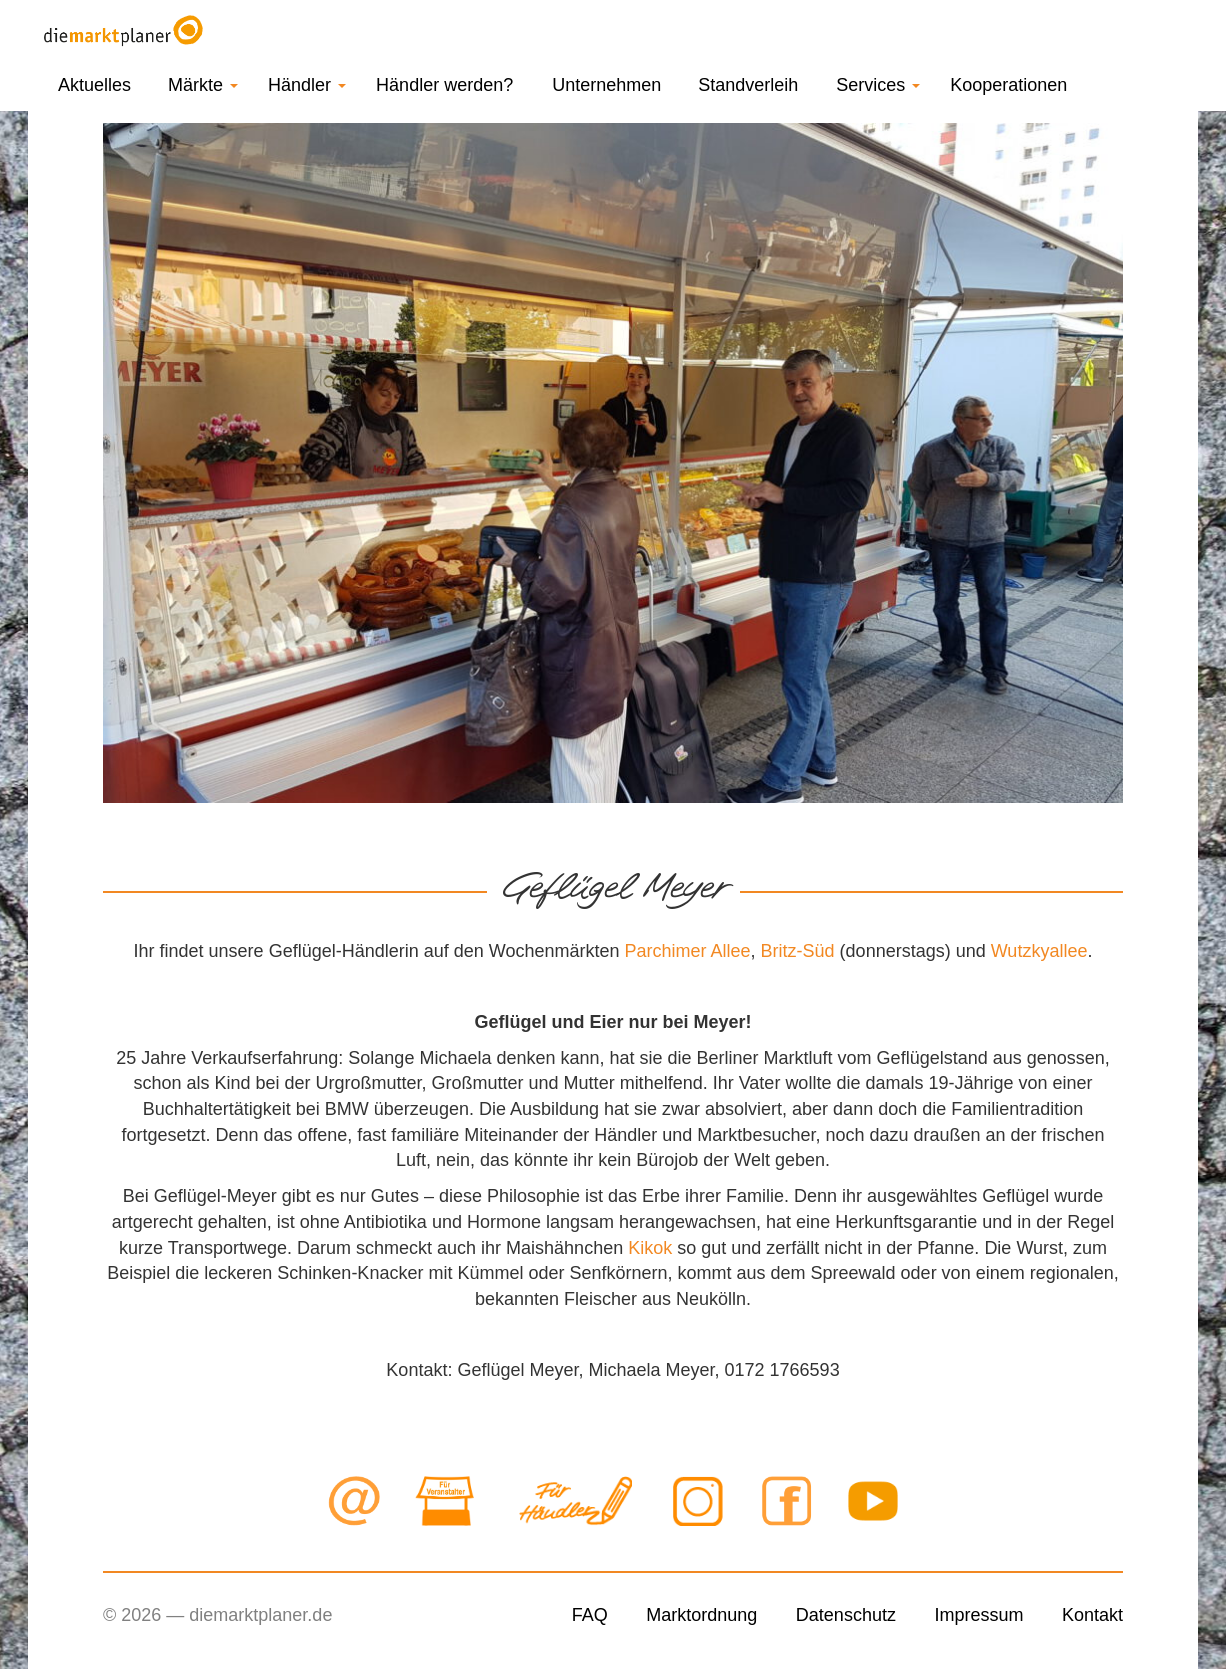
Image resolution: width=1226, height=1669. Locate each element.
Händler (307, 85)
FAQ (590, 1615)
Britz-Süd (798, 951)
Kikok (650, 1248)
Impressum (978, 1615)
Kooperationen (1008, 85)
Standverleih (748, 85)
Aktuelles (94, 85)
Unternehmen (606, 85)
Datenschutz (846, 1615)
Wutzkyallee (1039, 951)
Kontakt (1092, 1615)
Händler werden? (444, 85)
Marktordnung (701, 1615)
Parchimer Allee (688, 951)
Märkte (203, 85)
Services (878, 85)
